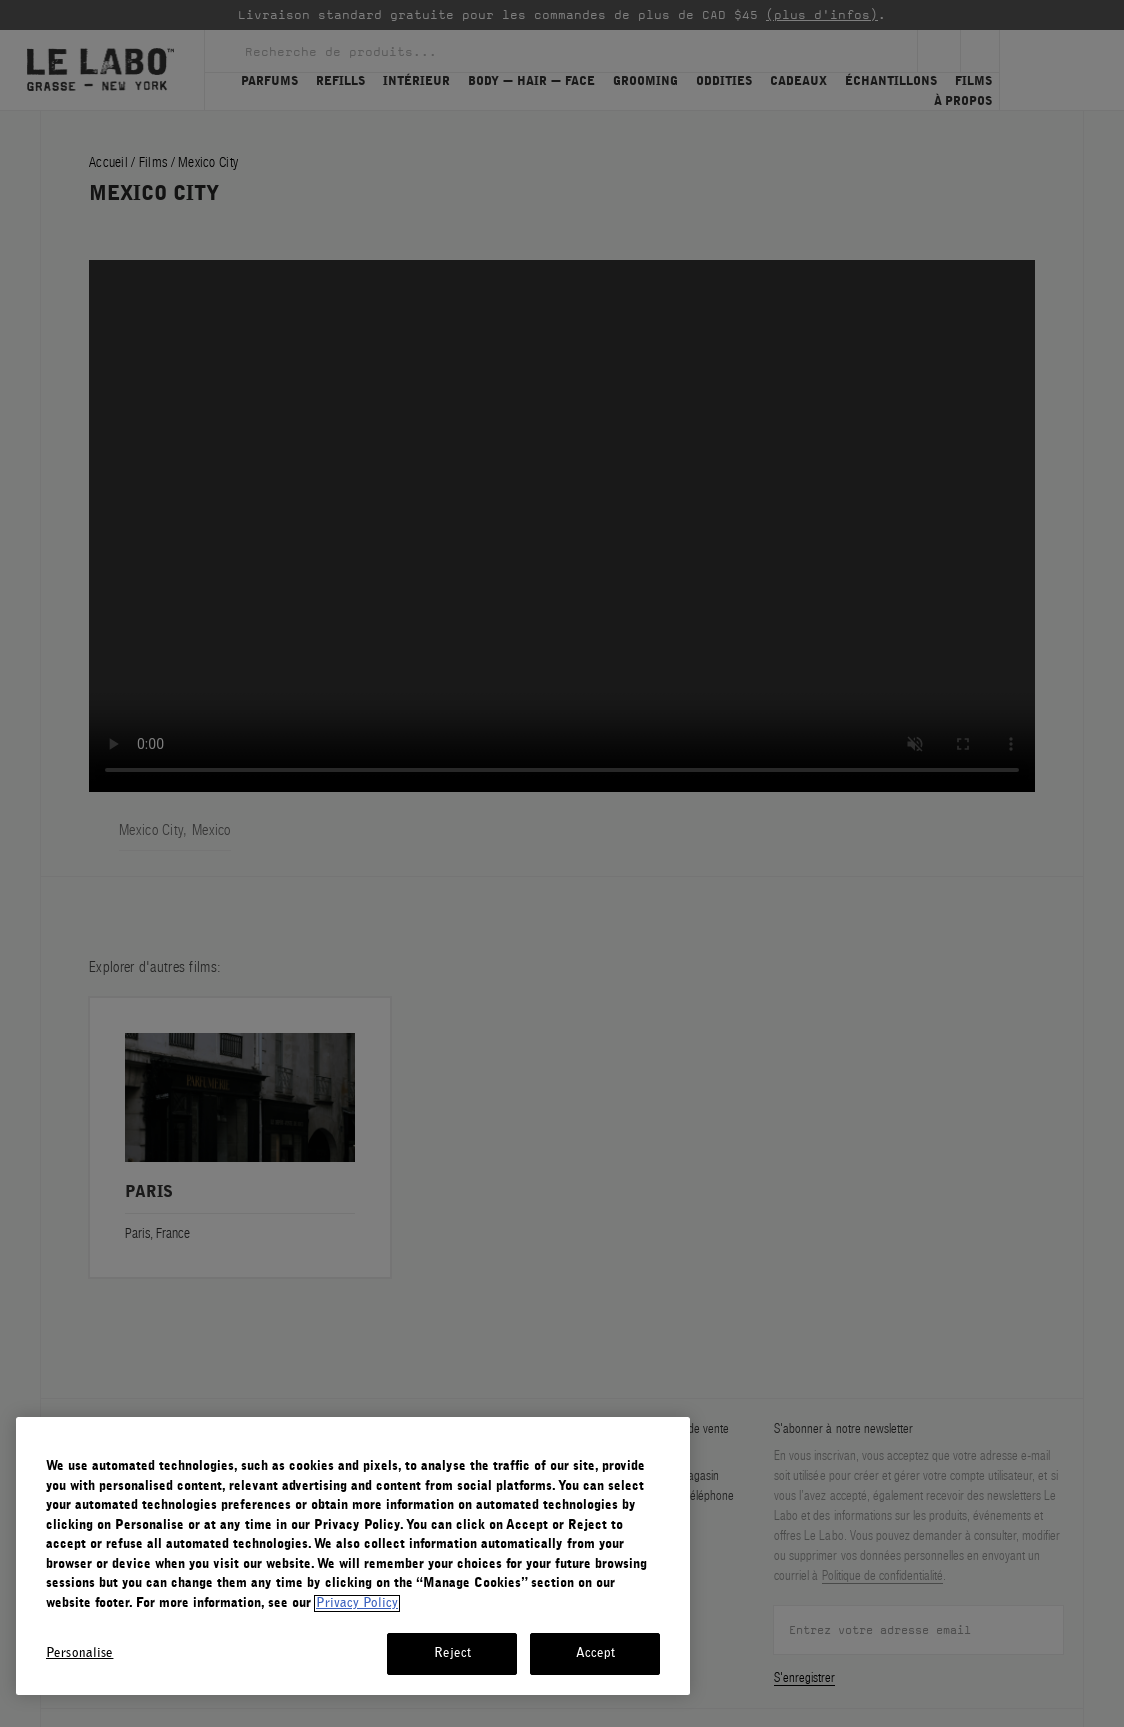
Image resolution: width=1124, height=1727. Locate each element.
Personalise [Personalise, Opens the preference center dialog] (79, 1653)
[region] (353, 1556)
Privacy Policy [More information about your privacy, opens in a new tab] (357, 1603)
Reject (453, 1653)
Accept (596, 1653)
